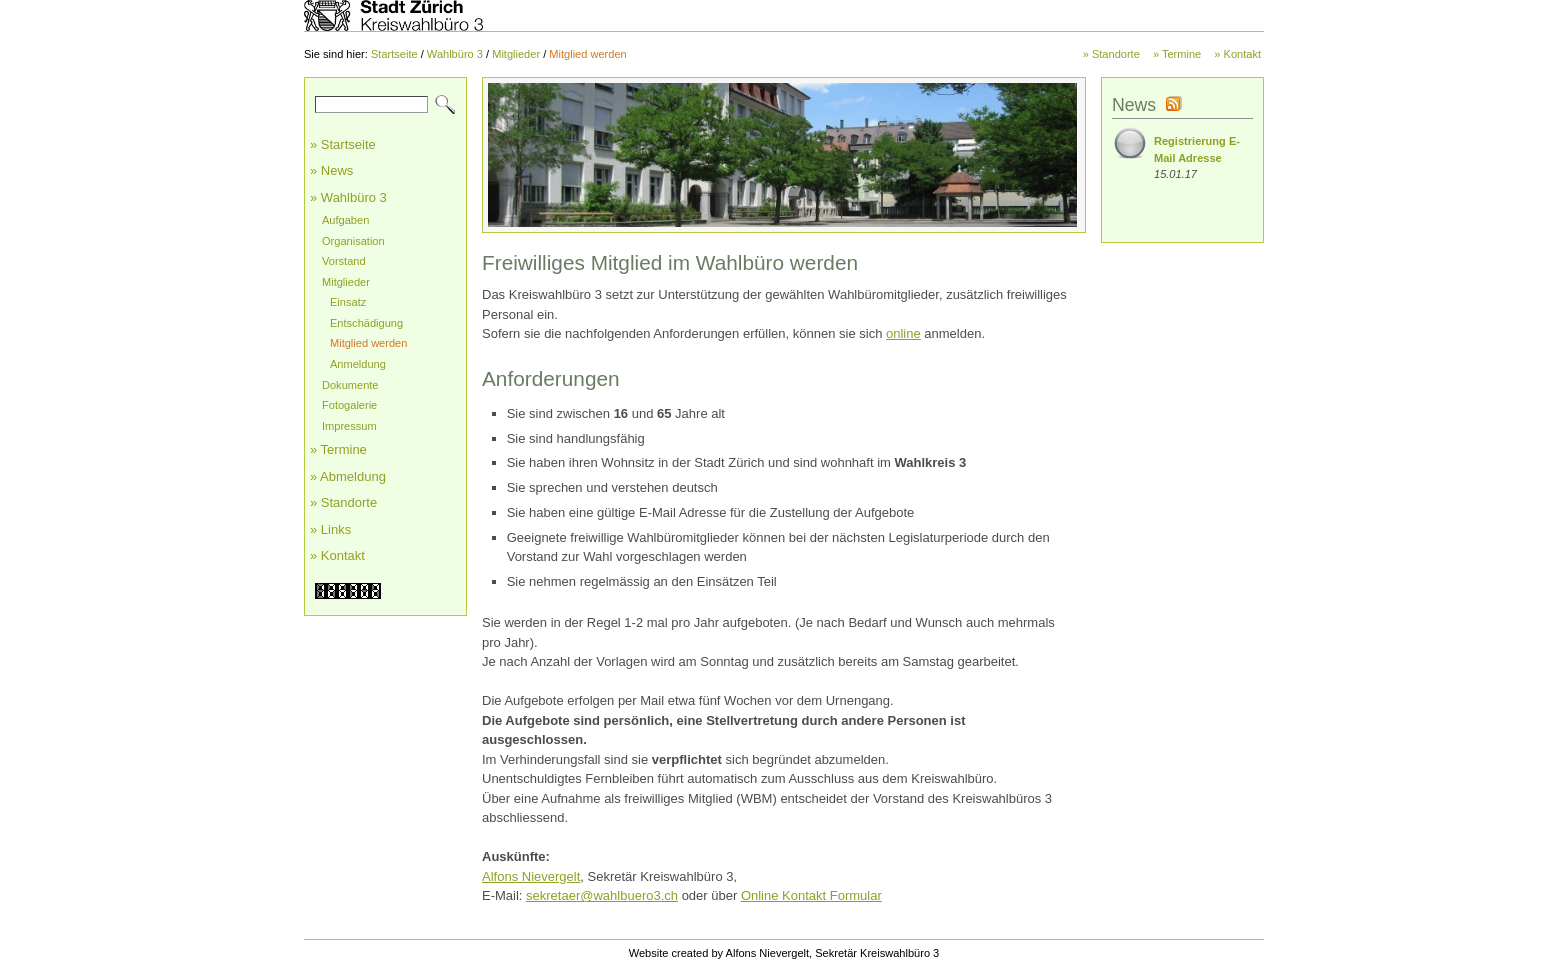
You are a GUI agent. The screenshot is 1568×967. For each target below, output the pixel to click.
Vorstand (344, 261)
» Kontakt (1237, 54)
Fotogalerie (349, 405)
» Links (330, 529)
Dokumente (350, 385)
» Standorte (1111, 54)
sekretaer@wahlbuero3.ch (602, 895)
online (903, 333)
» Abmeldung (348, 476)
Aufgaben (345, 220)
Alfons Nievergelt (531, 876)
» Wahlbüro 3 (348, 197)
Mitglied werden (587, 54)
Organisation (353, 241)
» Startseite (343, 144)
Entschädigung (366, 323)
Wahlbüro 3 (455, 54)
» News (331, 170)
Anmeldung (358, 364)
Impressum (349, 426)
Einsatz (348, 302)
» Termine (1177, 54)
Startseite (394, 54)
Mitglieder (516, 54)
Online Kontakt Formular (811, 895)
